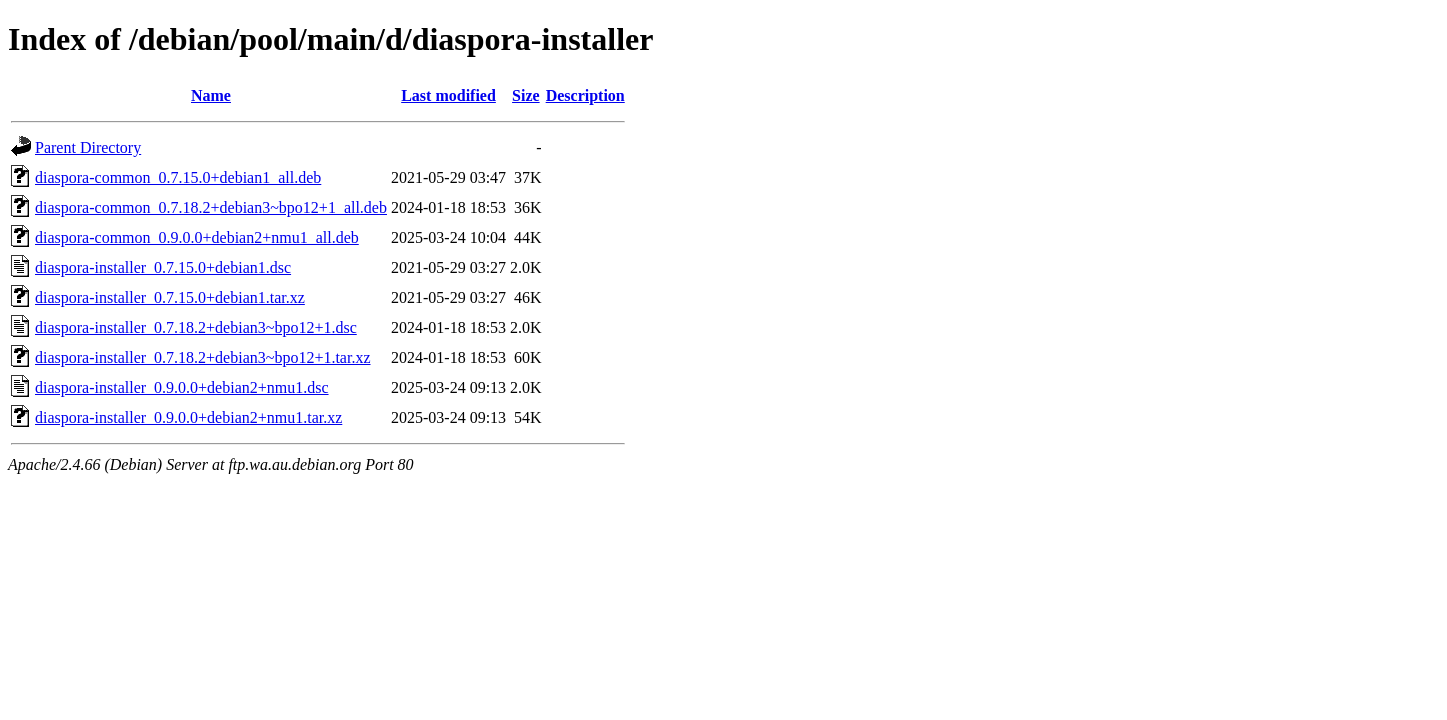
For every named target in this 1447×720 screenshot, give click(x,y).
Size (526, 95)
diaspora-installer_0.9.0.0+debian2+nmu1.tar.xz (188, 417)
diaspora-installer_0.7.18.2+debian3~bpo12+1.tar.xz (203, 357)
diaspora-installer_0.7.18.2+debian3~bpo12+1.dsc (196, 327)
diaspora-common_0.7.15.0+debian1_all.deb (178, 177)
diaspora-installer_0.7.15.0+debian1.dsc (163, 267)
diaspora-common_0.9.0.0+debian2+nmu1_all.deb (197, 237)
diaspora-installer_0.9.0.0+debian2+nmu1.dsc (182, 387)
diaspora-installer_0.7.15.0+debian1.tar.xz (170, 297)
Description (585, 95)
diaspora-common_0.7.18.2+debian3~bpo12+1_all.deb (211, 207)
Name (211, 95)
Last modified (448, 95)
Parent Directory (88, 147)
